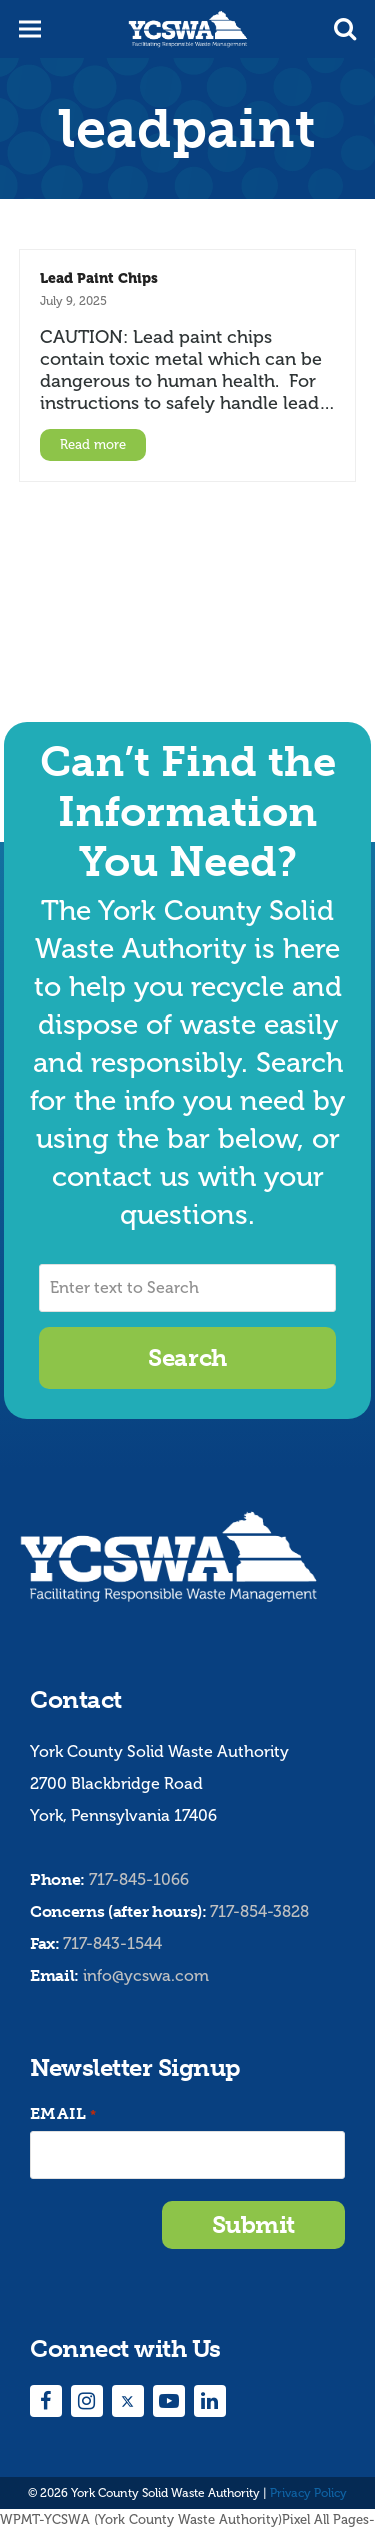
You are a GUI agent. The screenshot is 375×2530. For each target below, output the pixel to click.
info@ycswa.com (146, 1975)
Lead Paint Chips (99, 278)
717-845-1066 (139, 1879)
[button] (345, 29)
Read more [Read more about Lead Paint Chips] (93, 444)
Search (187, 1357)
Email (63, 2114)
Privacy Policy (308, 2493)
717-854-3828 (259, 1911)
